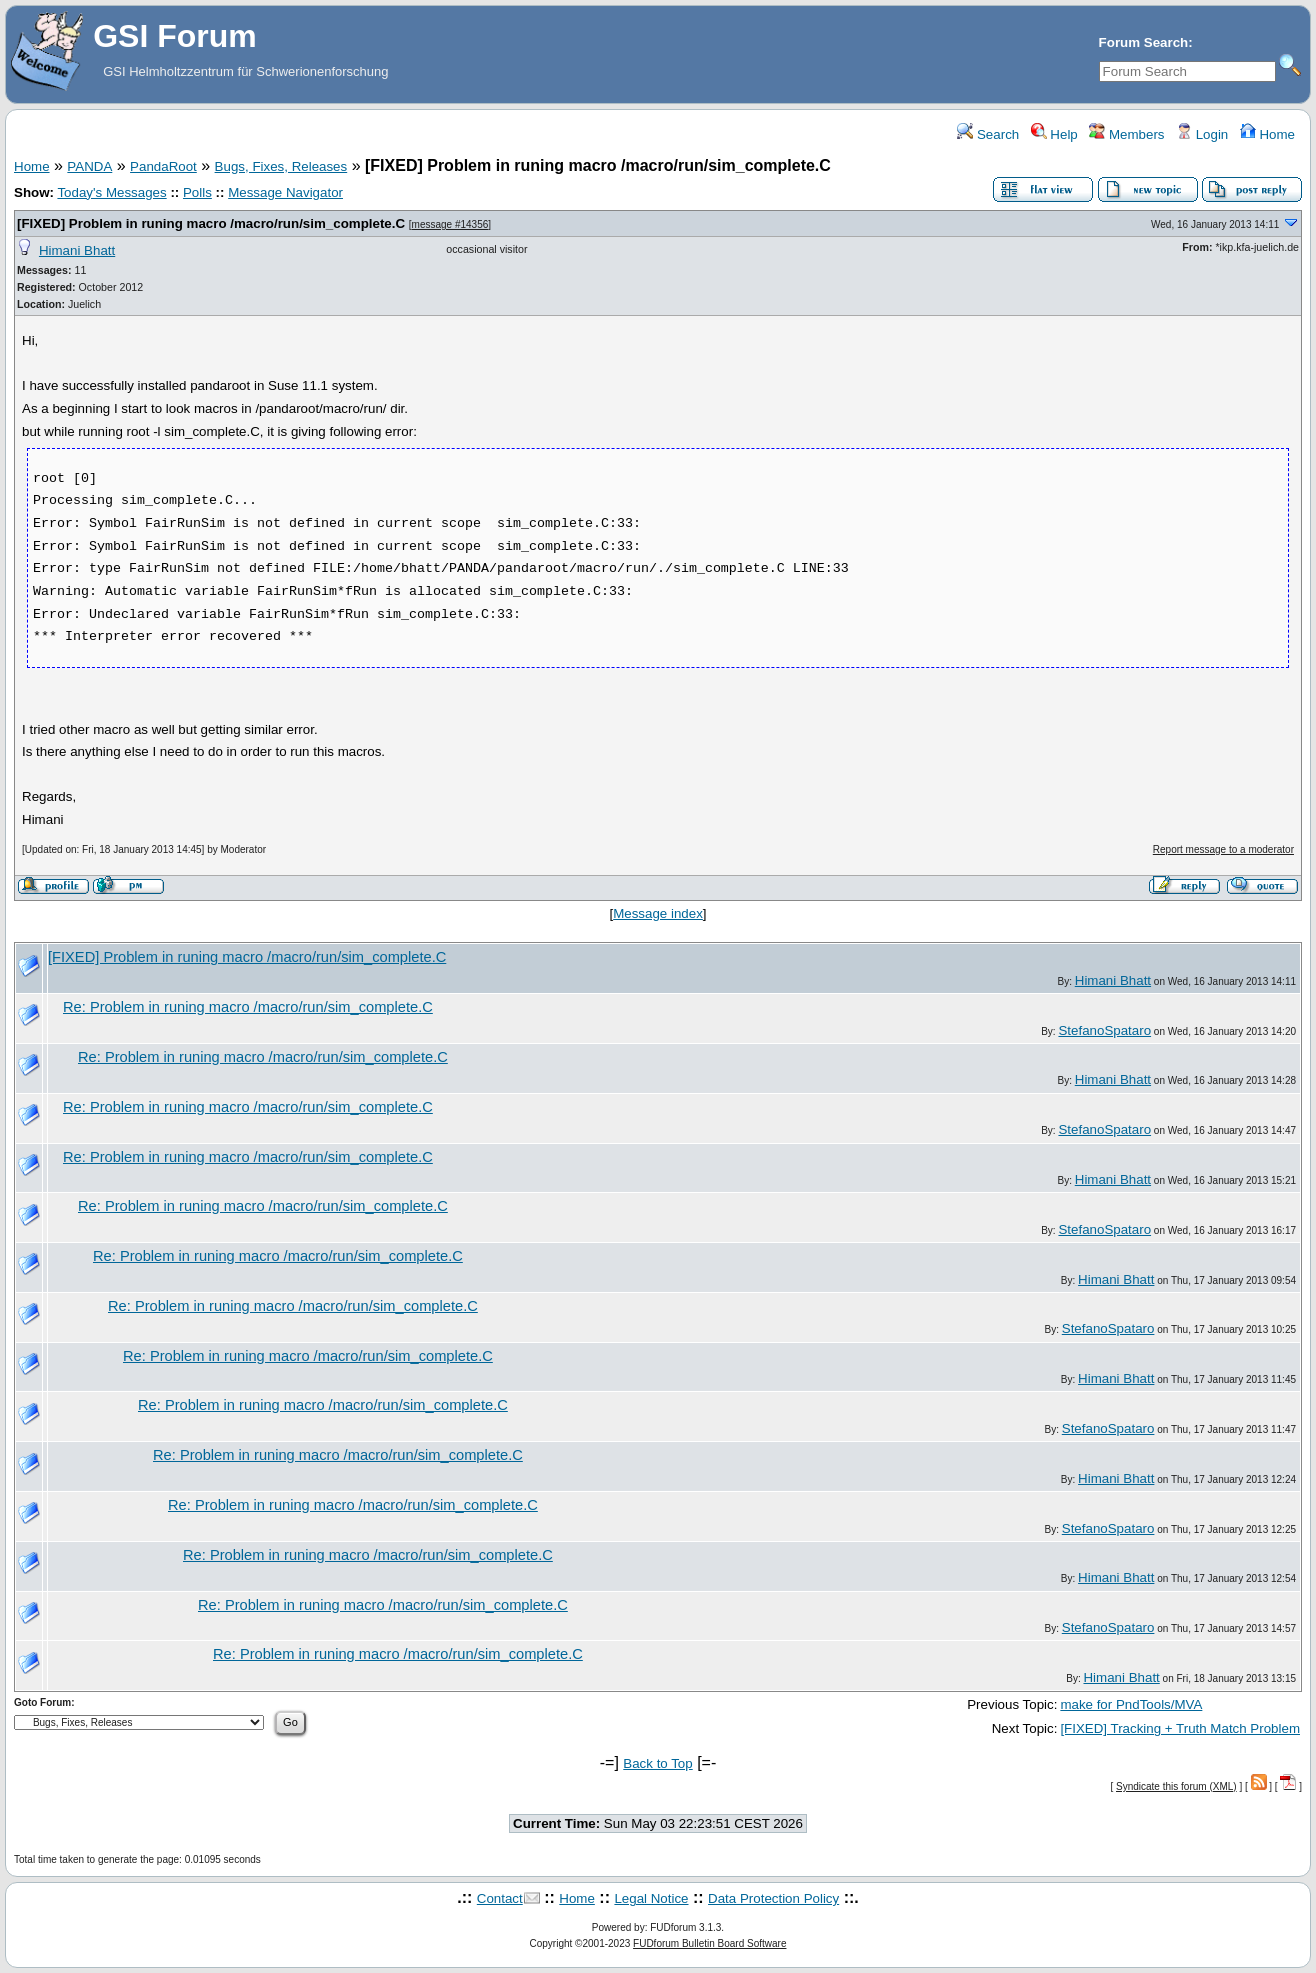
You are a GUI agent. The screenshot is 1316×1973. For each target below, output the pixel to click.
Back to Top (657, 1763)
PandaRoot (163, 166)
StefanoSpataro (1104, 1030)
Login (1202, 134)
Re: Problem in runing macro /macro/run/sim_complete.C (248, 1007)
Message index (658, 913)
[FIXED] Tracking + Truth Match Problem (1180, 1728)
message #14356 (450, 224)
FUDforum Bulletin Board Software (709, 1943)
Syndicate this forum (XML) (1176, 1786)
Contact (500, 1898)
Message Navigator (285, 192)
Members (1126, 134)
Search (988, 134)
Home (1267, 134)
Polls (197, 192)
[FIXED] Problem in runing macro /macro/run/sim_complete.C (211, 223)
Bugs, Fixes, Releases (281, 166)
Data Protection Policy (773, 1898)
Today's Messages (111, 192)
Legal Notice (651, 1898)
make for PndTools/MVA (1131, 1704)
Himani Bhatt (77, 250)
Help (1054, 134)
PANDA (89, 166)
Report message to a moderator (1223, 849)
